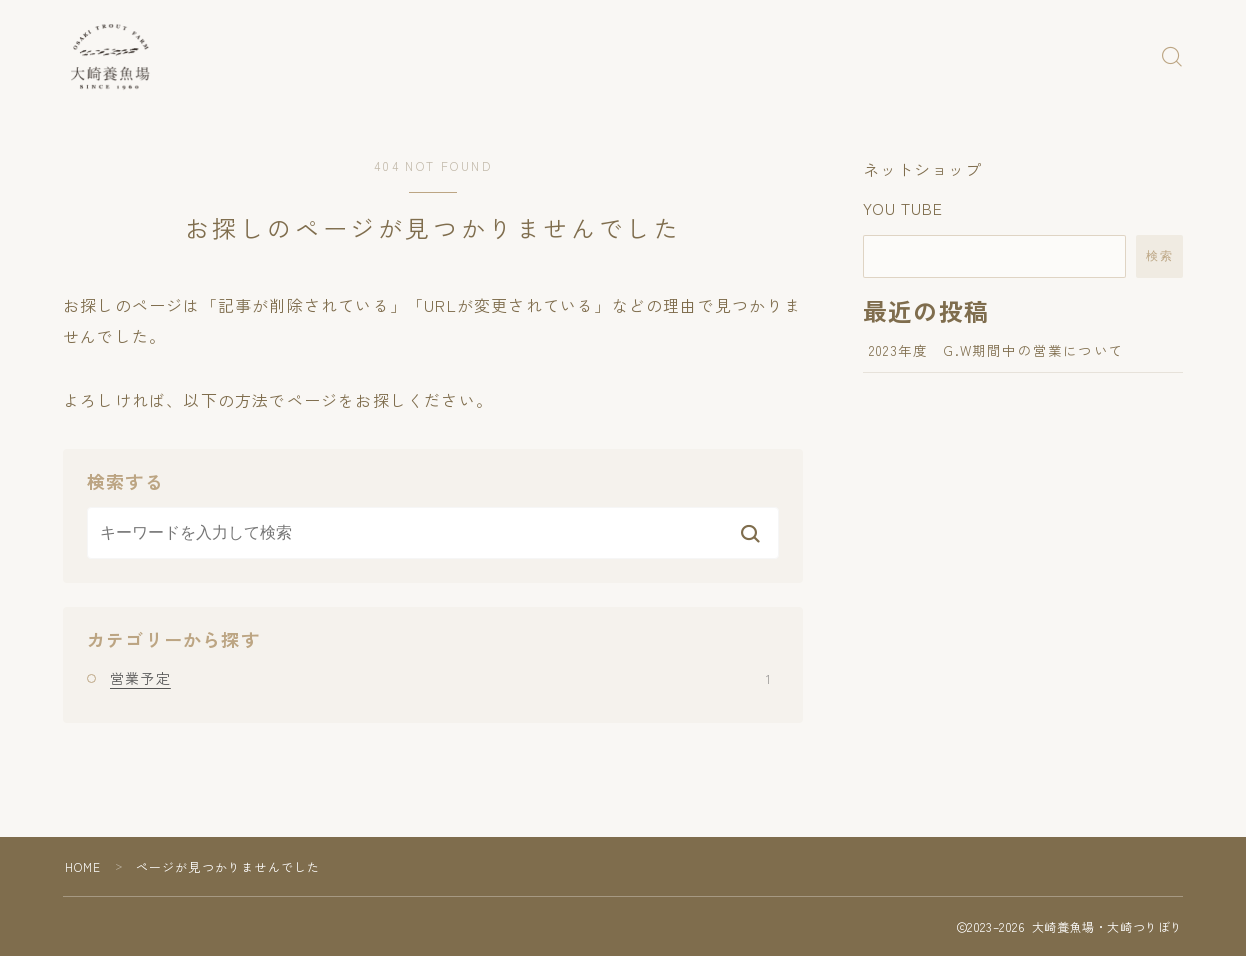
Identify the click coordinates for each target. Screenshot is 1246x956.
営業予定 (440, 678)
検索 (1159, 256)
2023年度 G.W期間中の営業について (996, 350)
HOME (83, 866)
